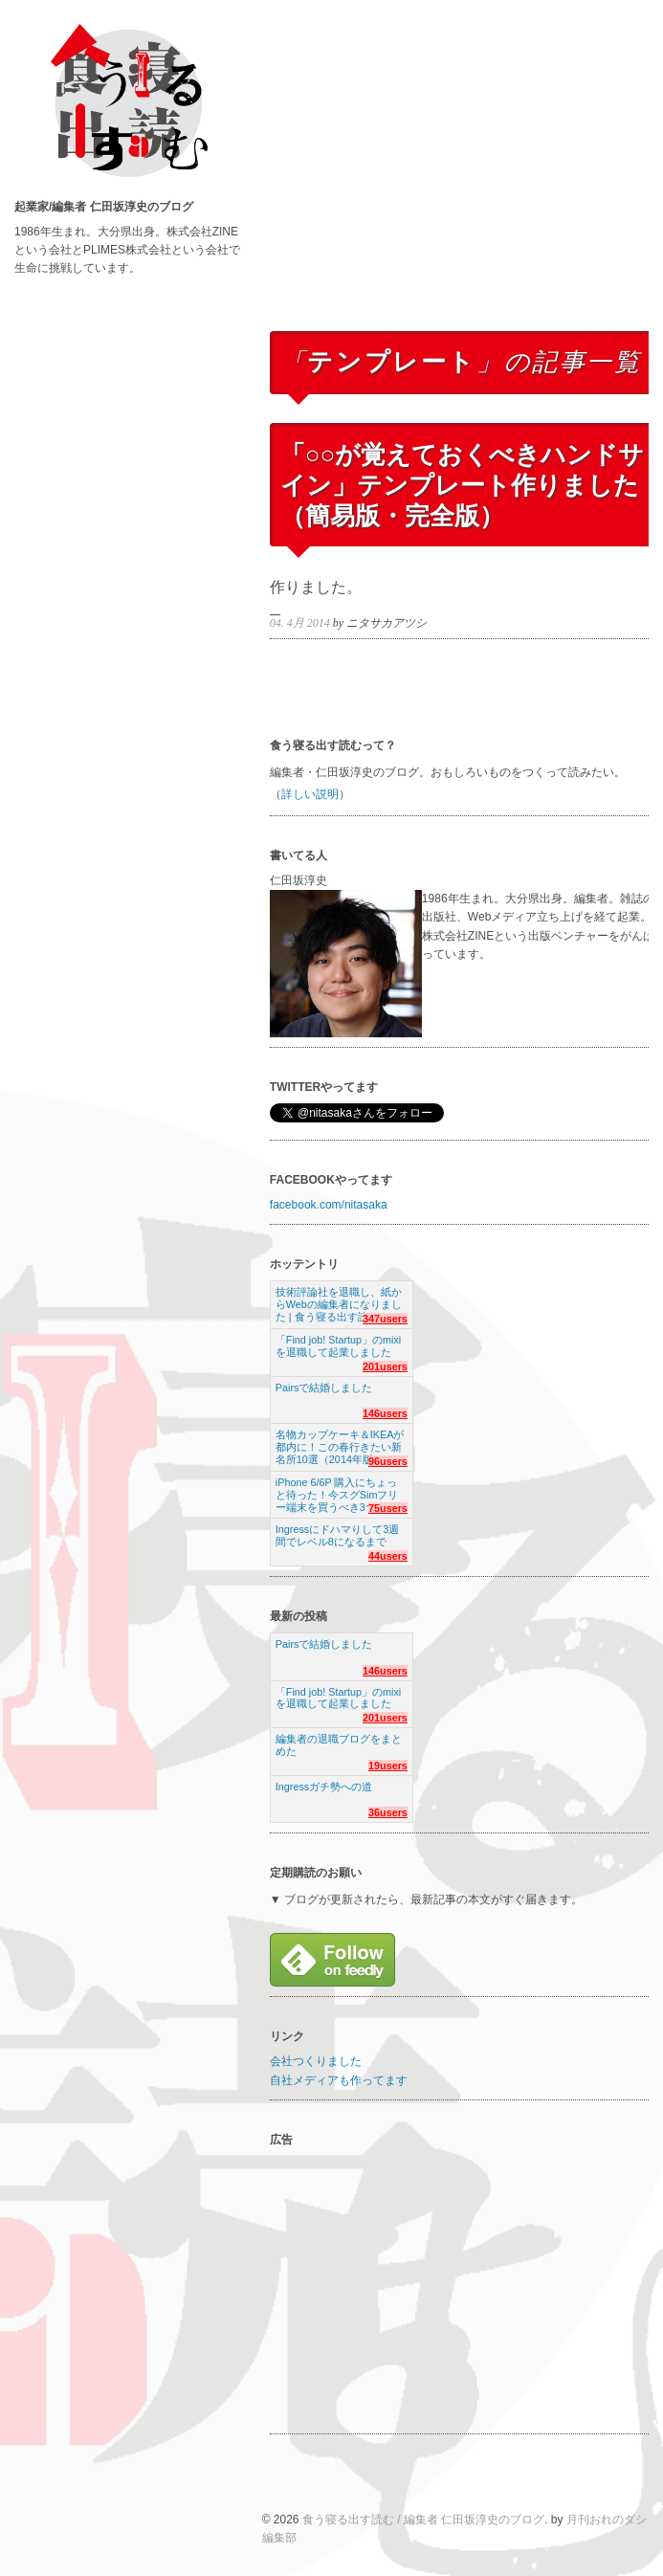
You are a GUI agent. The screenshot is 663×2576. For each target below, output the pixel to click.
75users (388, 1508)
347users (385, 1318)
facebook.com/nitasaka (328, 1204)
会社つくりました (316, 2061)
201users (385, 1366)
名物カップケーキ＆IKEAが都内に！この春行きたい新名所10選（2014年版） (340, 1442)
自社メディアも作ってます (339, 2080)
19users (388, 1765)
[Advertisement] (463, 185)
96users (388, 1461)
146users (385, 1413)
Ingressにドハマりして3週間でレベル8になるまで (337, 1535)
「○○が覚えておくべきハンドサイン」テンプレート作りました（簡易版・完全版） (462, 485)
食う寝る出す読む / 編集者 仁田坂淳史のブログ (423, 2519)
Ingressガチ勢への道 (324, 1786)
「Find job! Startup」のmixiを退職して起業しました (338, 1346)
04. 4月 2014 (300, 623)
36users (388, 1812)
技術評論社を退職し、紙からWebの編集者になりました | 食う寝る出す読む (339, 1299)
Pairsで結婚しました (324, 1387)
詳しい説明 (310, 794)
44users (388, 1556)
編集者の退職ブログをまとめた (339, 1745)
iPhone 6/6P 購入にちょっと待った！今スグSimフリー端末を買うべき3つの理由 (342, 1489)
